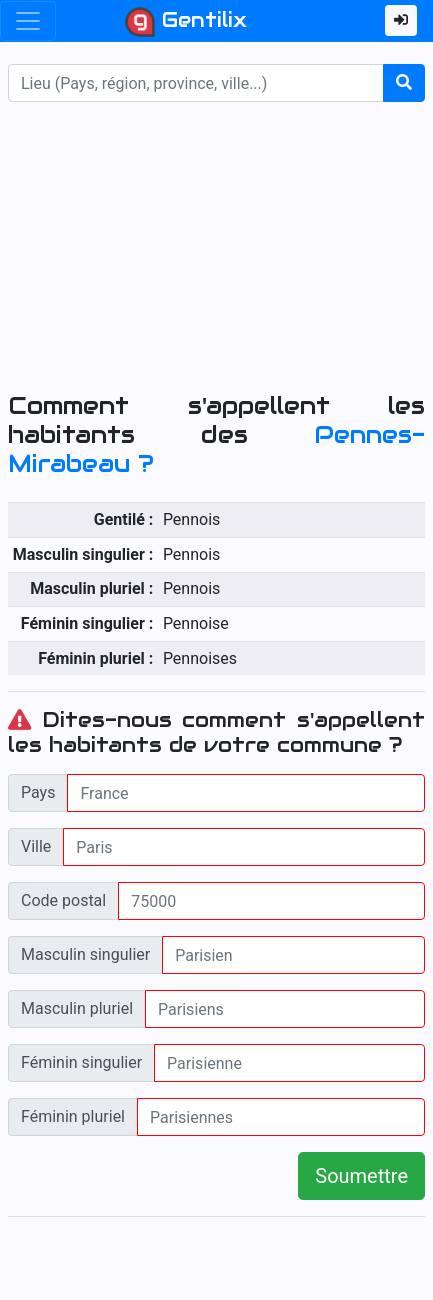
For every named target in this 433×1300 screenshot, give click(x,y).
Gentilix (186, 22)
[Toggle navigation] (28, 21)
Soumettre (361, 1176)
